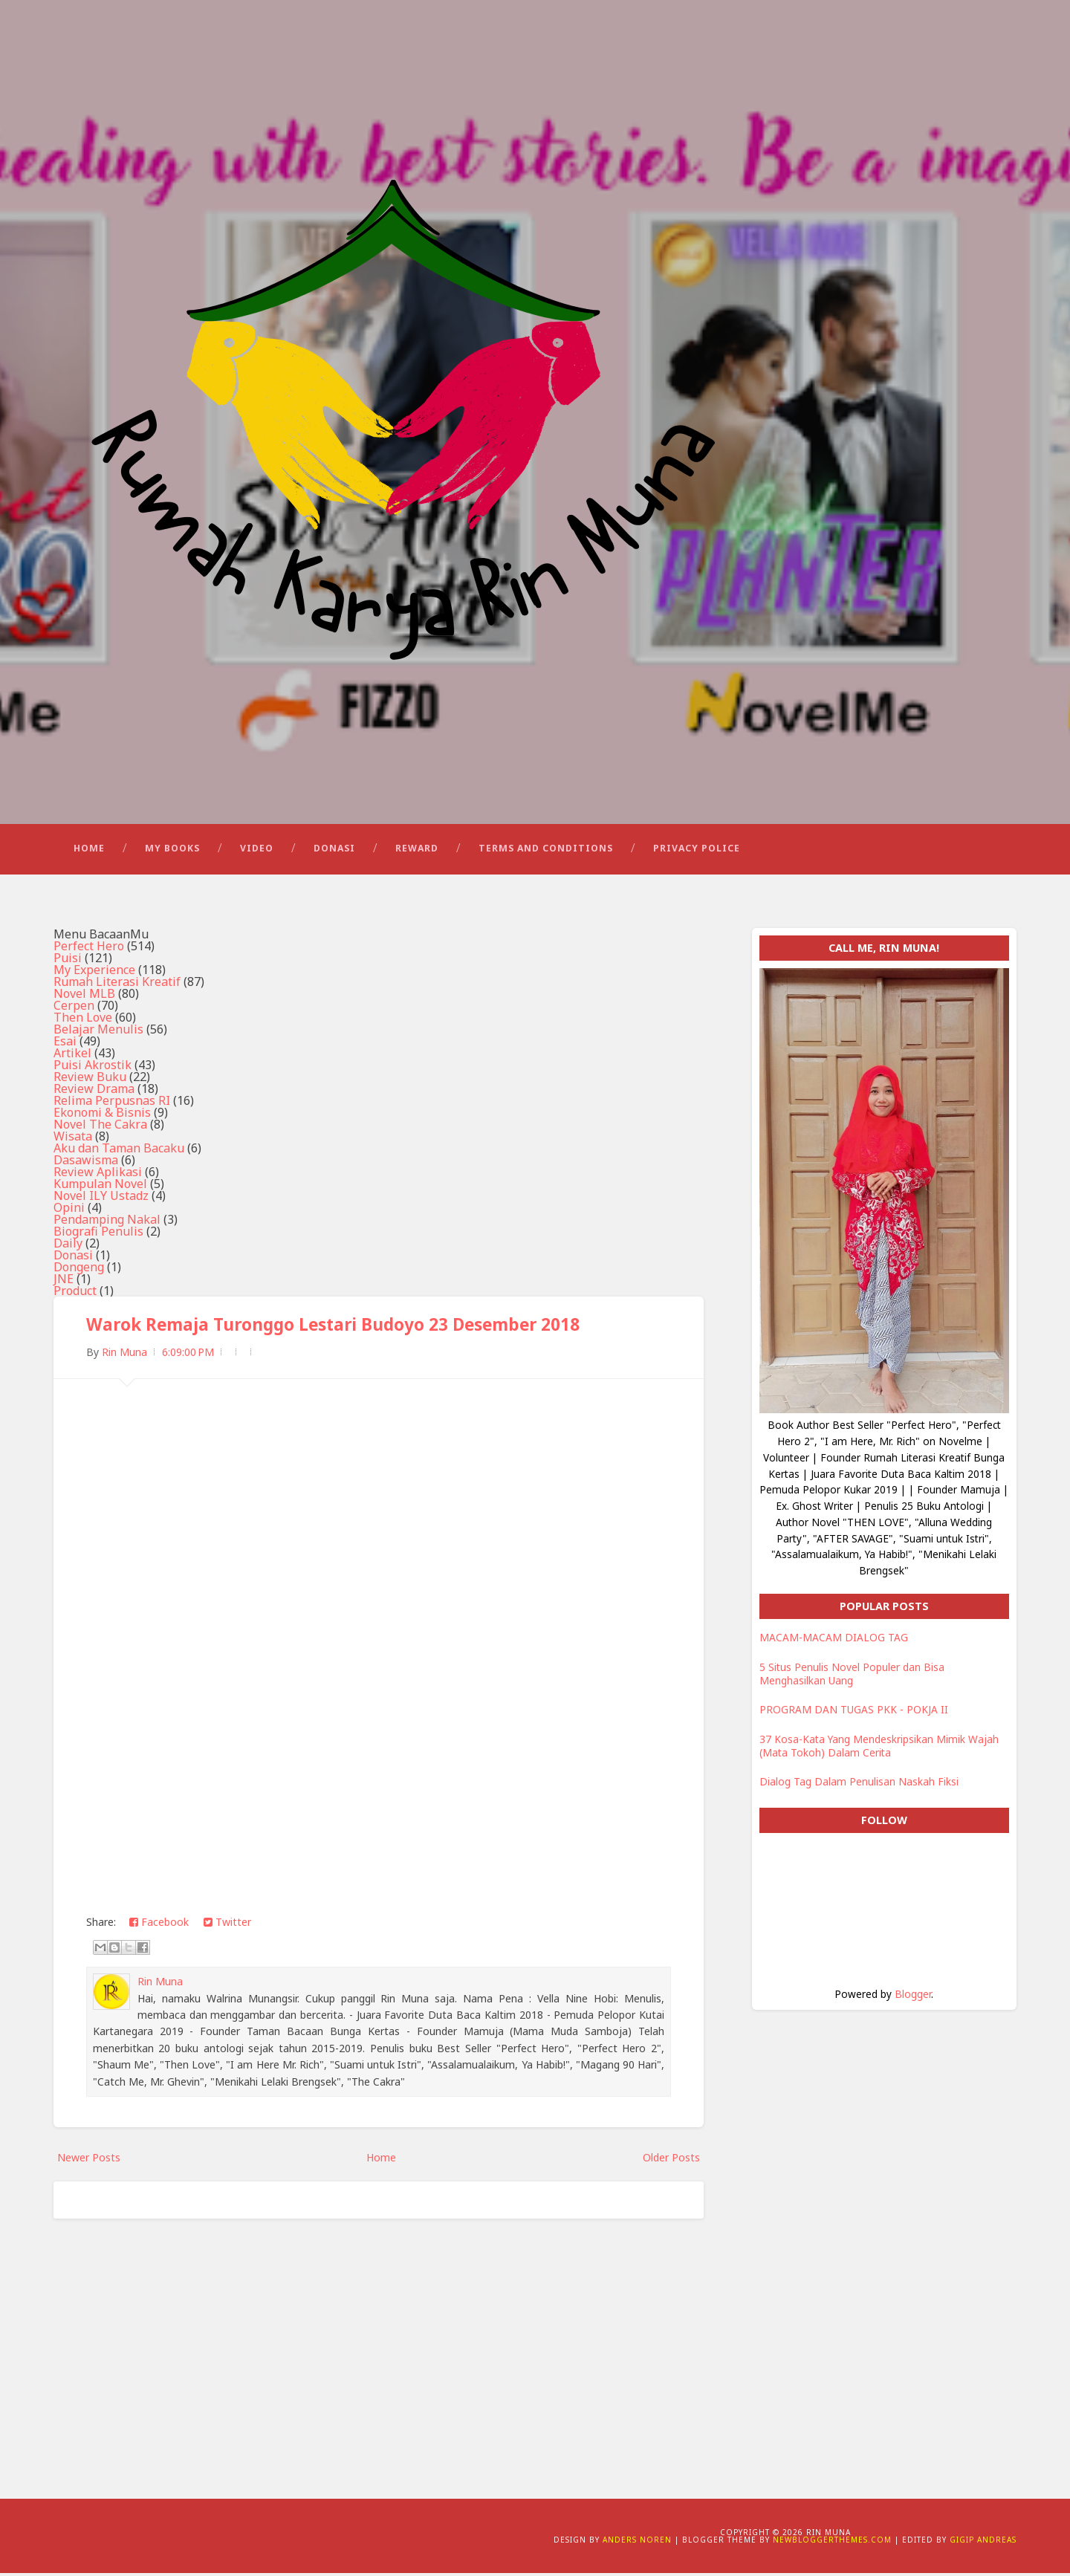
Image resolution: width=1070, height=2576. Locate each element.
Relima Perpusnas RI (112, 1103)
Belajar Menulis (98, 1032)
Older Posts (671, 2160)
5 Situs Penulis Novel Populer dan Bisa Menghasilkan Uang (851, 1676)
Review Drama (94, 1091)
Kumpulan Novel (100, 1186)
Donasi (334, 851)
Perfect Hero (89, 949)
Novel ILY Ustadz (101, 1198)
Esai (65, 1044)
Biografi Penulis (98, 1234)
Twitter (227, 1925)
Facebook (159, 1925)
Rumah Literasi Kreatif (117, 984)
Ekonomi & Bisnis (102, 1115)
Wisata (73, 1139)
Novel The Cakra (100, 1127)
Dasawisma (86, 1163)
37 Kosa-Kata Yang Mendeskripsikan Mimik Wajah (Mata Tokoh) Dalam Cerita (879, 1748)
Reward (416, 851)
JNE (64, 1282)
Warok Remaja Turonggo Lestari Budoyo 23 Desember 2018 (333, 1327)
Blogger (913, 1997)
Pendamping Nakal (107, 1222)
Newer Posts (88, 2160)
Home (89, 851)
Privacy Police (696, 851)
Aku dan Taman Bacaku (119, 1151)
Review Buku (90, 1079)
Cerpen (74, 1008)
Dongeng (79, 1270)
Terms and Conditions (546, 851)
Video (256, 851)
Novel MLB (84, 996)
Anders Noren (637, 2542)
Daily (68, 1246)
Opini (69, 1210)
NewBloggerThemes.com (832, 2542)
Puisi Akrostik (93, 1068)
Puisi (68, 961)
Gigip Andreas (983, 2542)
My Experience (94, 972)
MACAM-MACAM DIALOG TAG (833, 1640)
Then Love (83, 1020)
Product (75, 1293)
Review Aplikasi (98, 1175)
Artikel (72, 1056)
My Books (172, 851)
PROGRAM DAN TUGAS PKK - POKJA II (853, 1712)
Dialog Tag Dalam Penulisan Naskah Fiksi (859, 1784)
